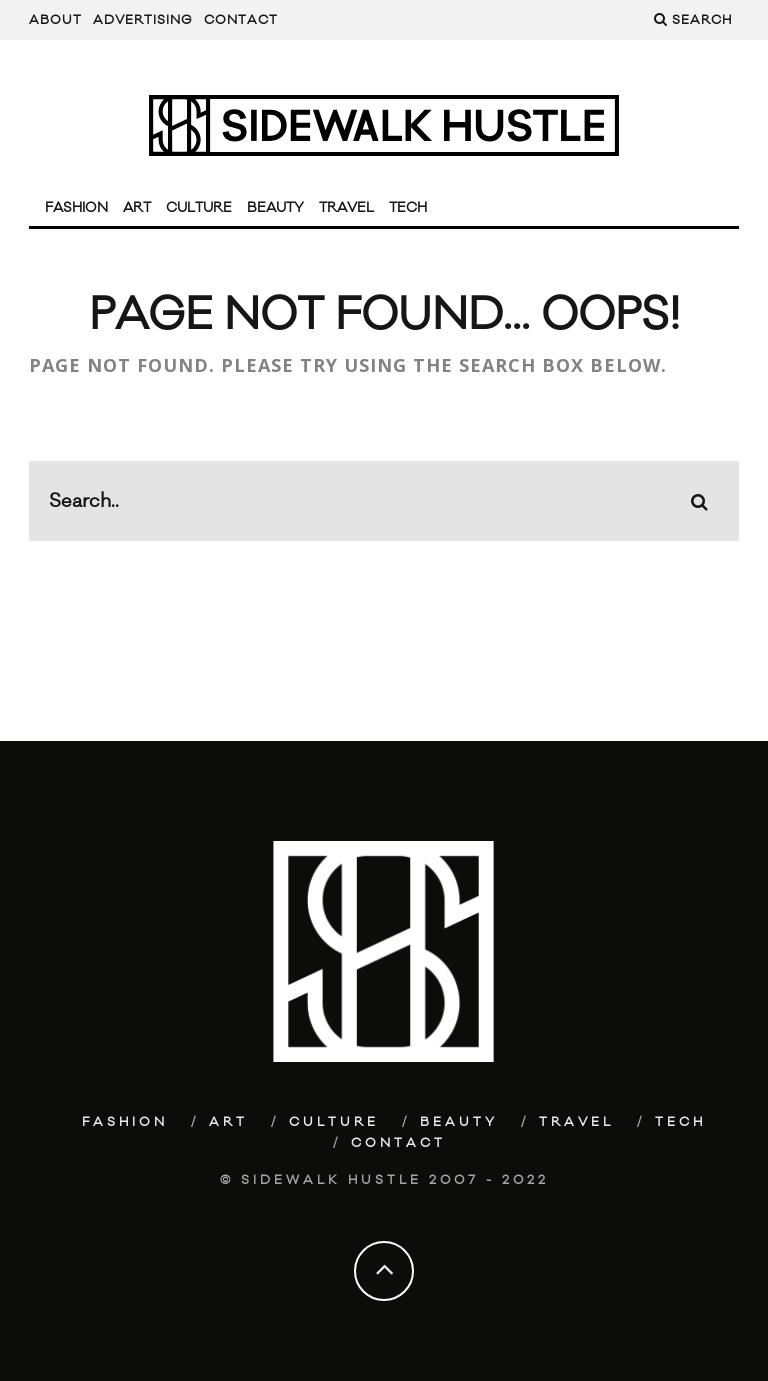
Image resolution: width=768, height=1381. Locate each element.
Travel (346, 208)
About (55, 20)
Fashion (76, 208)
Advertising (143, 20)
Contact (241, 20)
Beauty (275, 208)
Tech (408, 208)
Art (137, 208)
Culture (199, 208)
